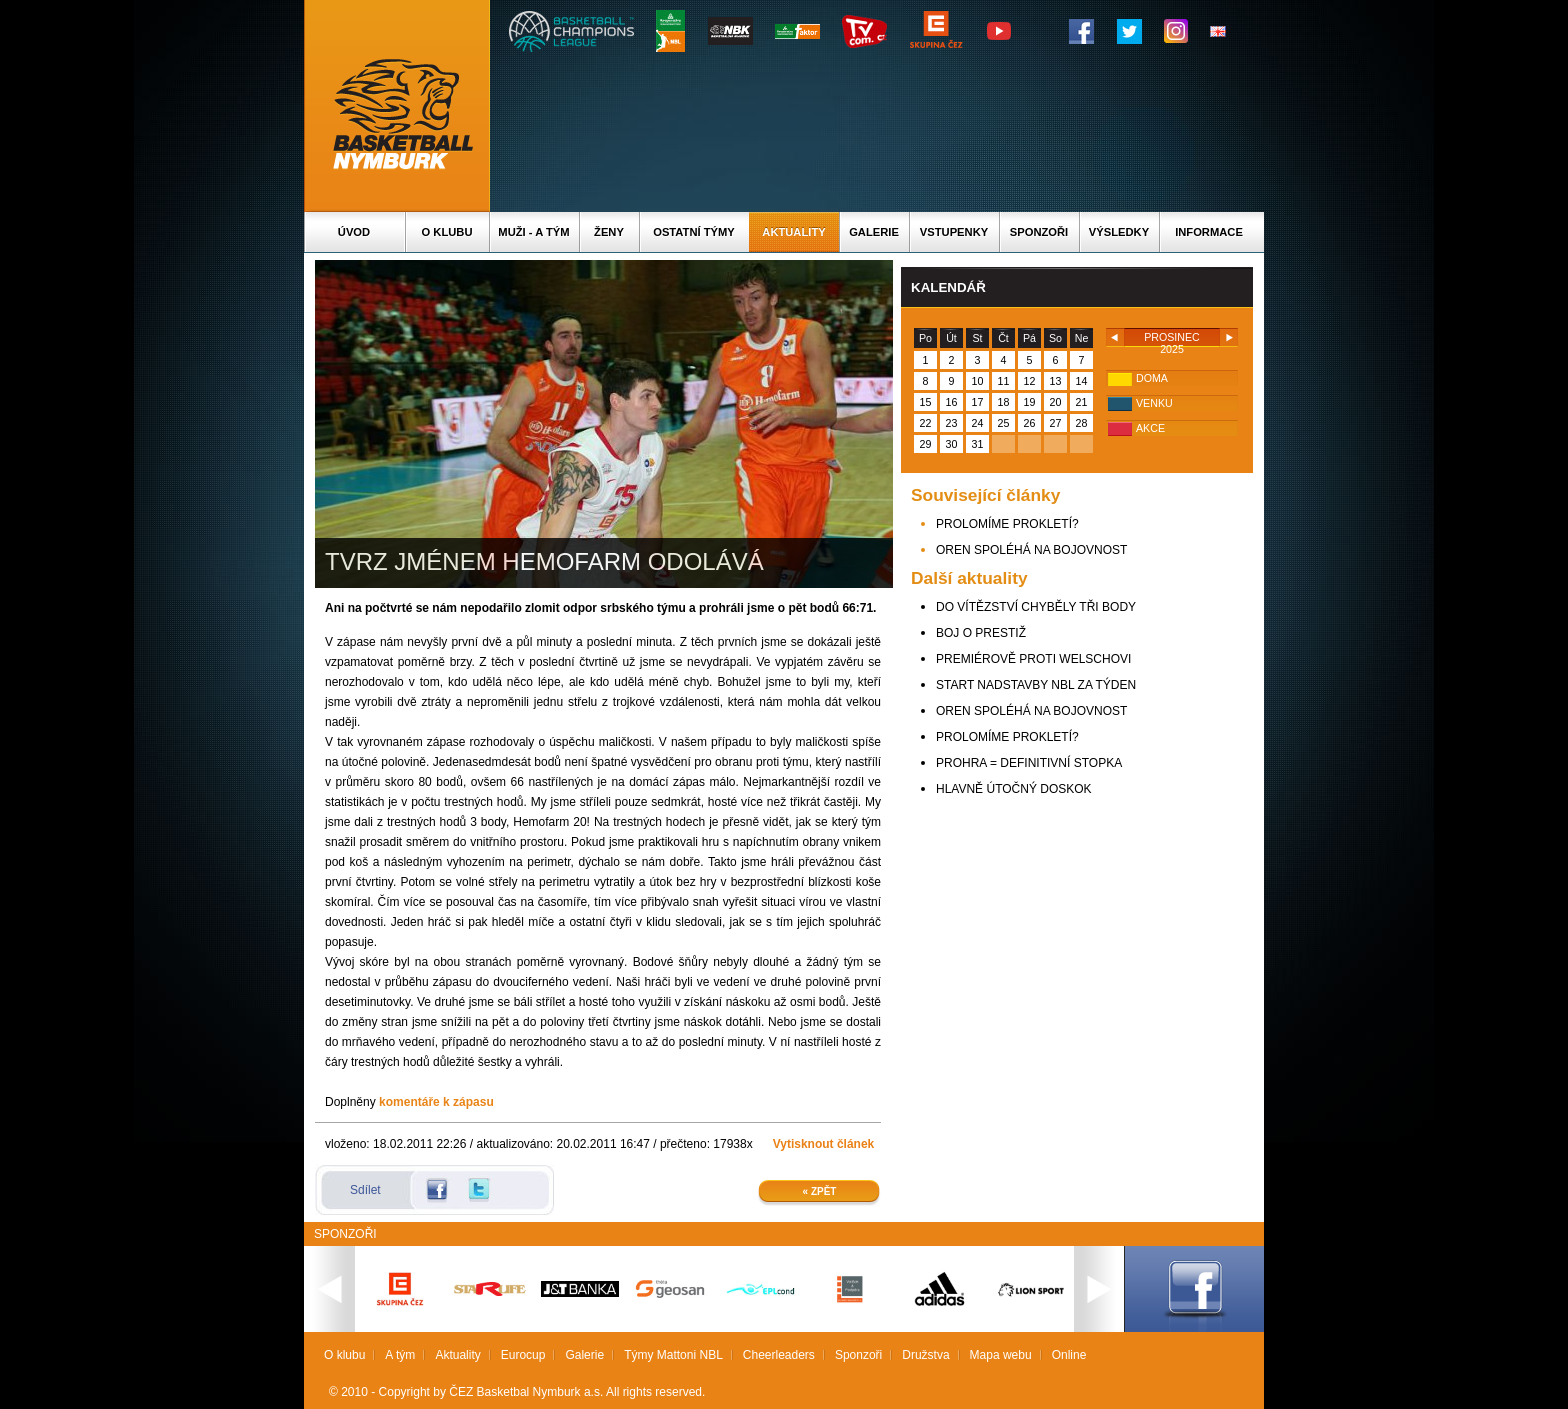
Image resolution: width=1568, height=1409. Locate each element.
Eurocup (523, 1355)
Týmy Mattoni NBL (673, 1355)
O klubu (447, 232)
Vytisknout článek (824, 1144)
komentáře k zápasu (436, 1102)
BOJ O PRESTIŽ (981, 633)
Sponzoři (1039, 232)
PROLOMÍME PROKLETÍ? (1007, 524)
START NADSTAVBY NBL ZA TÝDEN (1036, 685)
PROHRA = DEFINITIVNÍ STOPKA (1029, 763)
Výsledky (1119, 232)
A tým (400, 1355)
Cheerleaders (779, 1355)
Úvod (354, 232)
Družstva (925, 1355)
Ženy (609, 232)
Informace (1209, 232)
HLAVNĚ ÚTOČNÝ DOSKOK (1014, 789)
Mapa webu (1001, 1355)
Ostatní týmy (694, 232)
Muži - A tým (533, 232)
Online (1069, 1355)
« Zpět (820, 1191)
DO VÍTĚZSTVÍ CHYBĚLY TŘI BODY (1036, 607)
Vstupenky (954, 232)
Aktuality (793, 232)
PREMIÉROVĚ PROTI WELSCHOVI (1033, 659)
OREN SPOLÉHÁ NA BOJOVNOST (1031, 550)
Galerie (874, 232)
